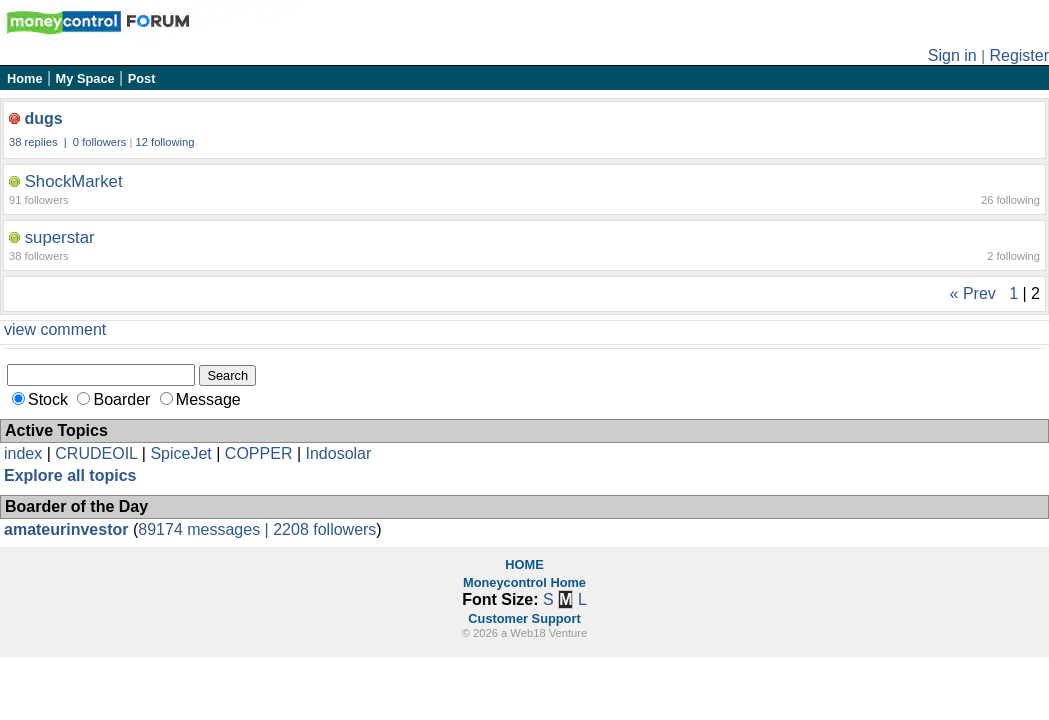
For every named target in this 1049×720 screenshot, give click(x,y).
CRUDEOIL (96, 453)
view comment (55, 329)
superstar (60, 237)
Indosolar (338, 453)
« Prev (973, 293)
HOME (524, 564)
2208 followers (324, 529)
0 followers (99, 142)
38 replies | (39, 142)
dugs (43, 118)
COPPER (259, 453)
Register (1019, 55)
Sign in (952, 55)
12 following (164, 142)
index (23, 453)
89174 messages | (205, 529)
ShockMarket (74, 181)
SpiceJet (180, 453)
